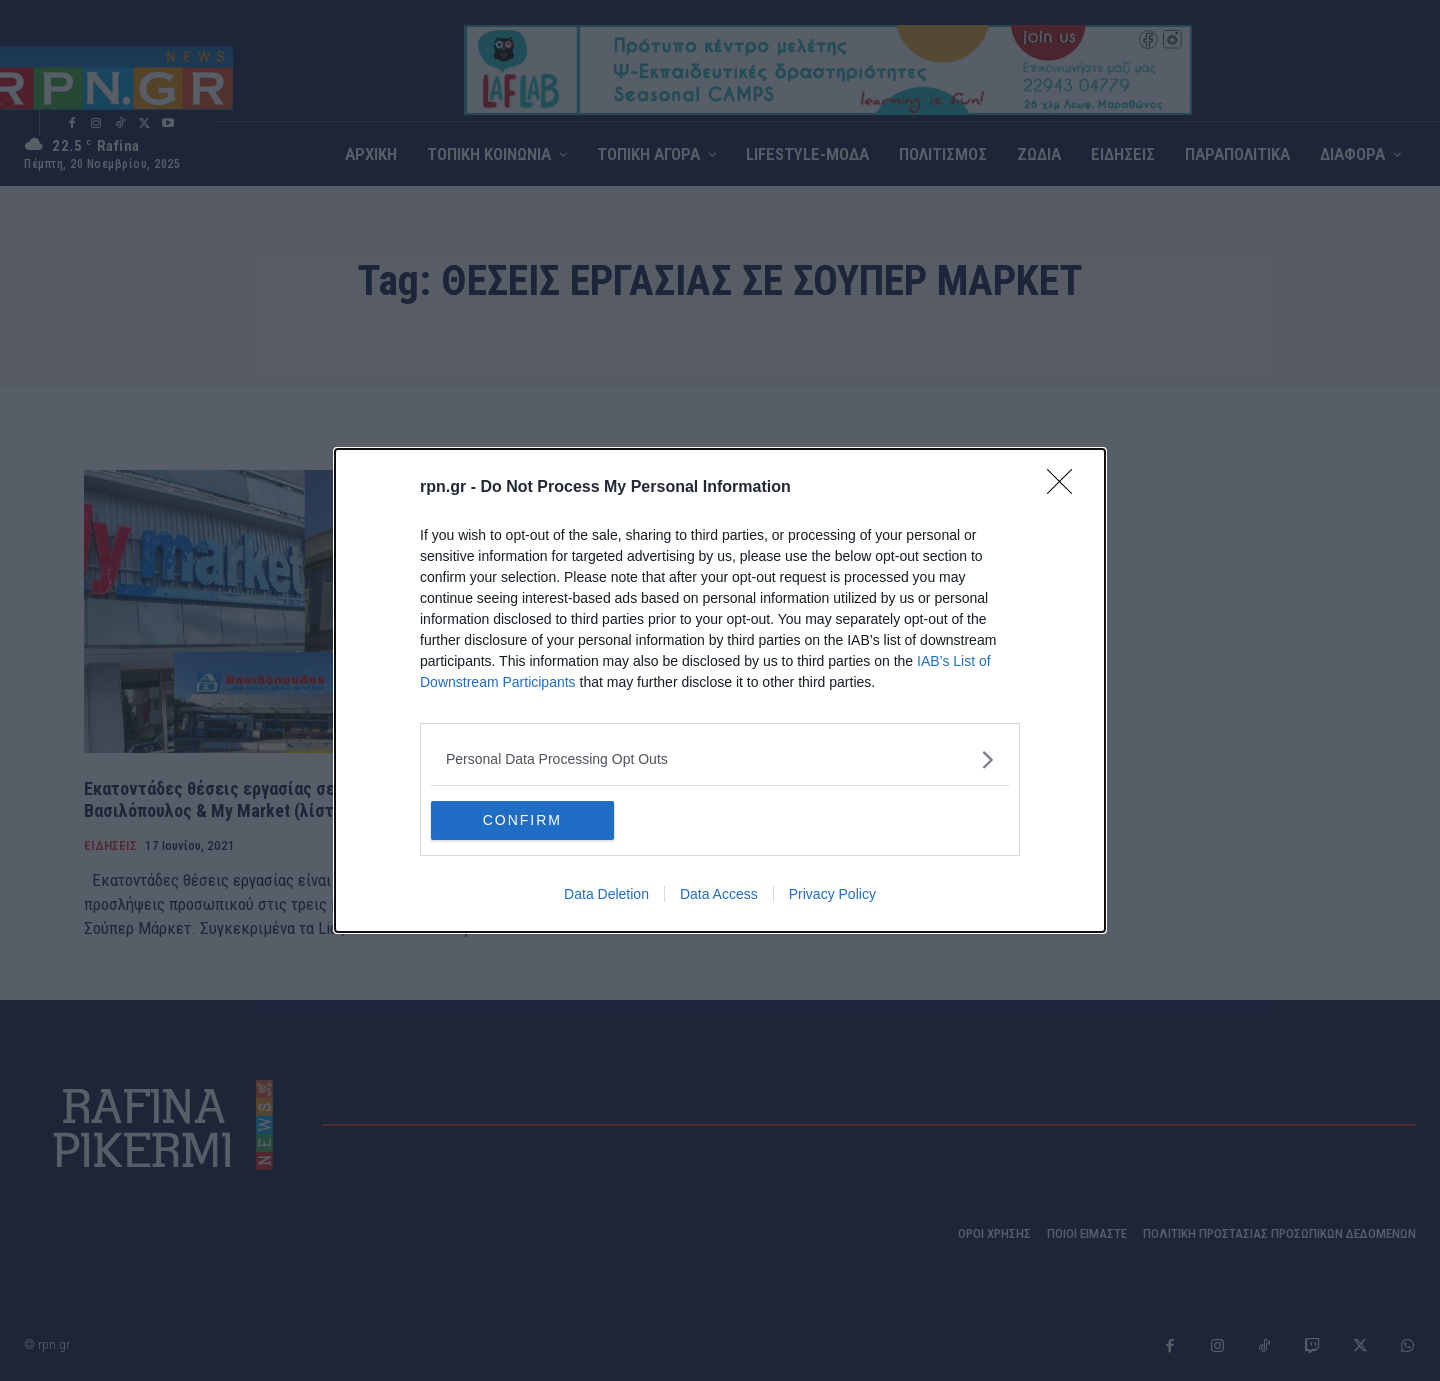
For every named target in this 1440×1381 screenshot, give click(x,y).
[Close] (1066, 488)
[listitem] (720, 759)
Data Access (719, 895)
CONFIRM (525, 821)
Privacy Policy (832, 895)
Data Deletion (606, 895)
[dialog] (720, 691)
